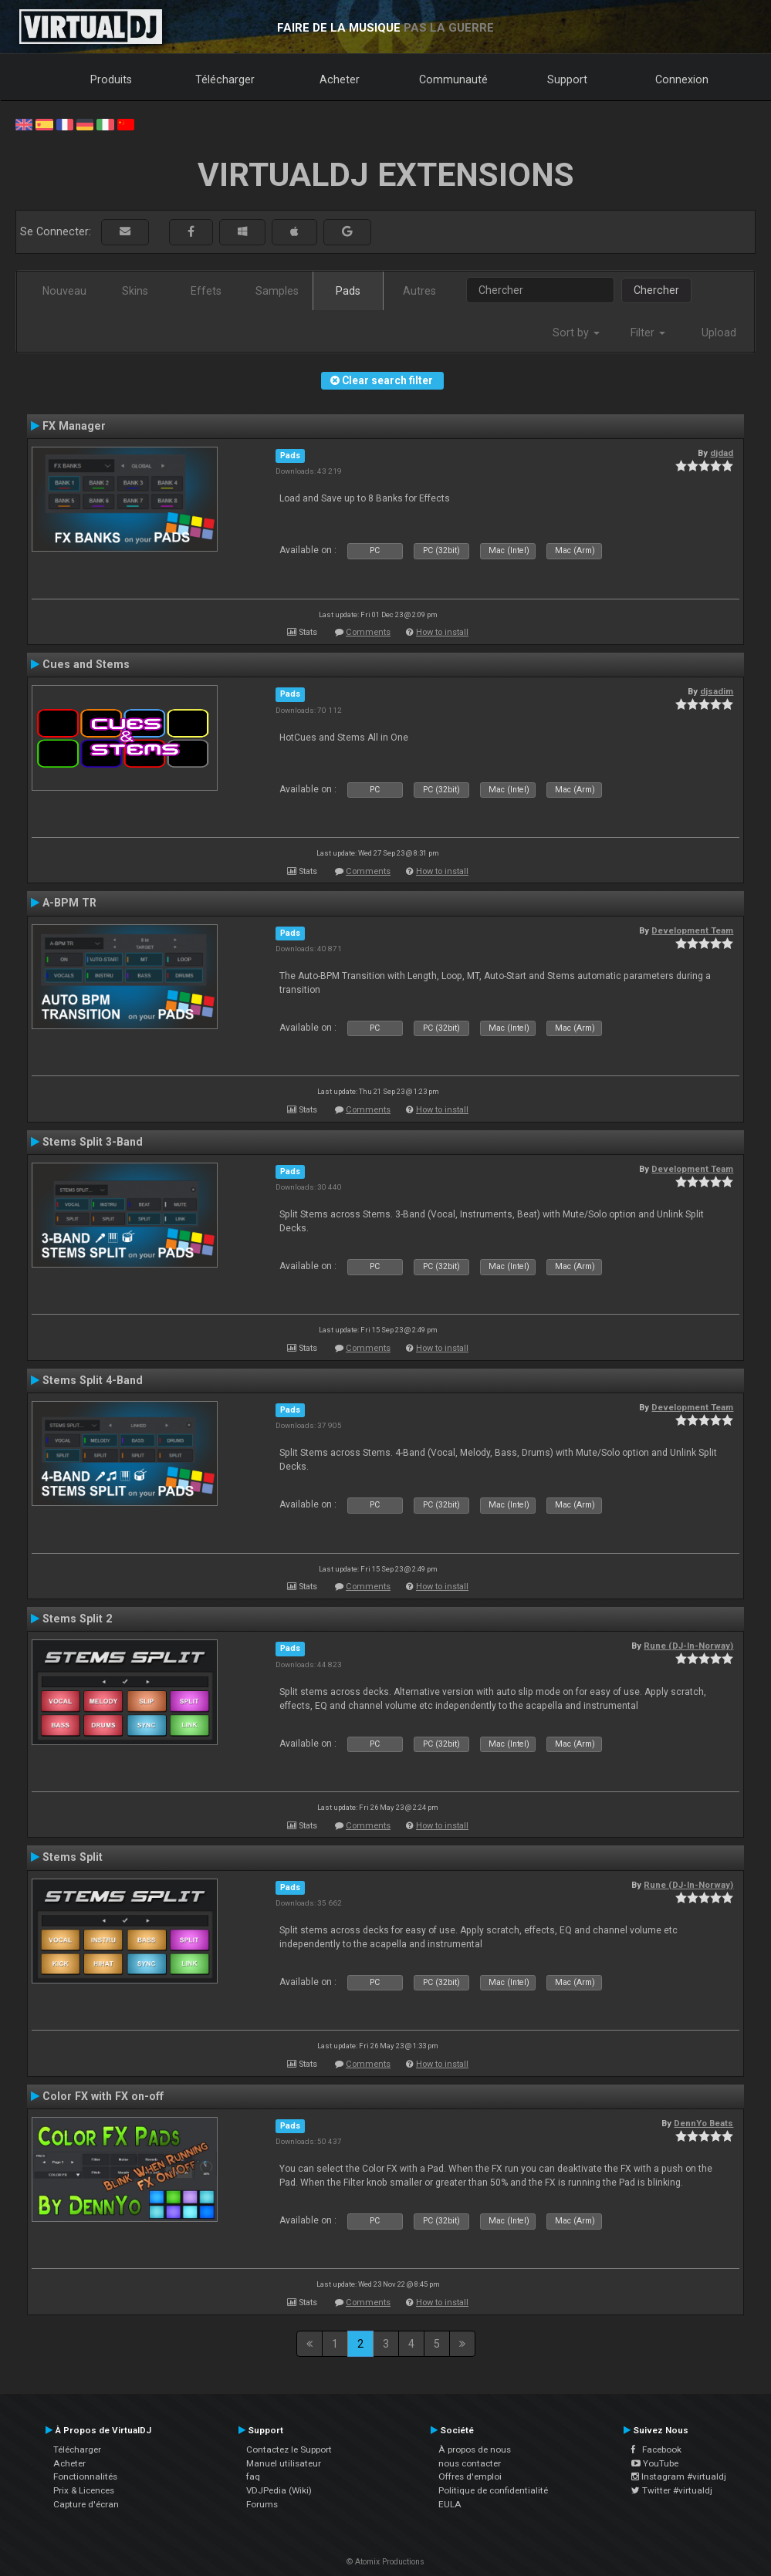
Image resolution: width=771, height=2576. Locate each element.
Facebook (656, 2449)
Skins (135, 291)
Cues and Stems (86, 664)
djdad (721, 452)
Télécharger (225, 79)
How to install (442, 632)
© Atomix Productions (385, 2562)
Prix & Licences (83, 2490)
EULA (450, 2504)
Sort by (576, 332)
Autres (419, 291)
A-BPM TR (69, 902)
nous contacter (469, 2463)
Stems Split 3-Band (92, 1142)
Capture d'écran (86, 2504)
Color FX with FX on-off (103, 2096)
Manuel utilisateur (283, 2463)
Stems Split (72, 1857)
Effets (206, 291)
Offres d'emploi (470, 2476)
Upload (719, 332)
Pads (348, 291)
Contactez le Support (289, 2449)
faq (253, 2476)
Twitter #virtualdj (671, 2490)
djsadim (716, 691)
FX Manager (74, 426)
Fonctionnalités (85, 2476)
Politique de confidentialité (493, 2490)
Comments (368, 632)
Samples (277, 291)
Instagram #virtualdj (678, 2476)
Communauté (453, 79)
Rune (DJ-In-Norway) (688, 1645)
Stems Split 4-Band (92, 1380)
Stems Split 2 (77, 1618)
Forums (262, 2504)
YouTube (654, 2463)
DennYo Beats (703, 2123)
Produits (111, 79)
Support (567, 79)
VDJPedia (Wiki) (279, 2490)
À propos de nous (474, 2449)
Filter (648, 332)
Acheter (340, 79)
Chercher (656, 290)
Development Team (692, 930)
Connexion (681, 79)
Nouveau (64, 291)
